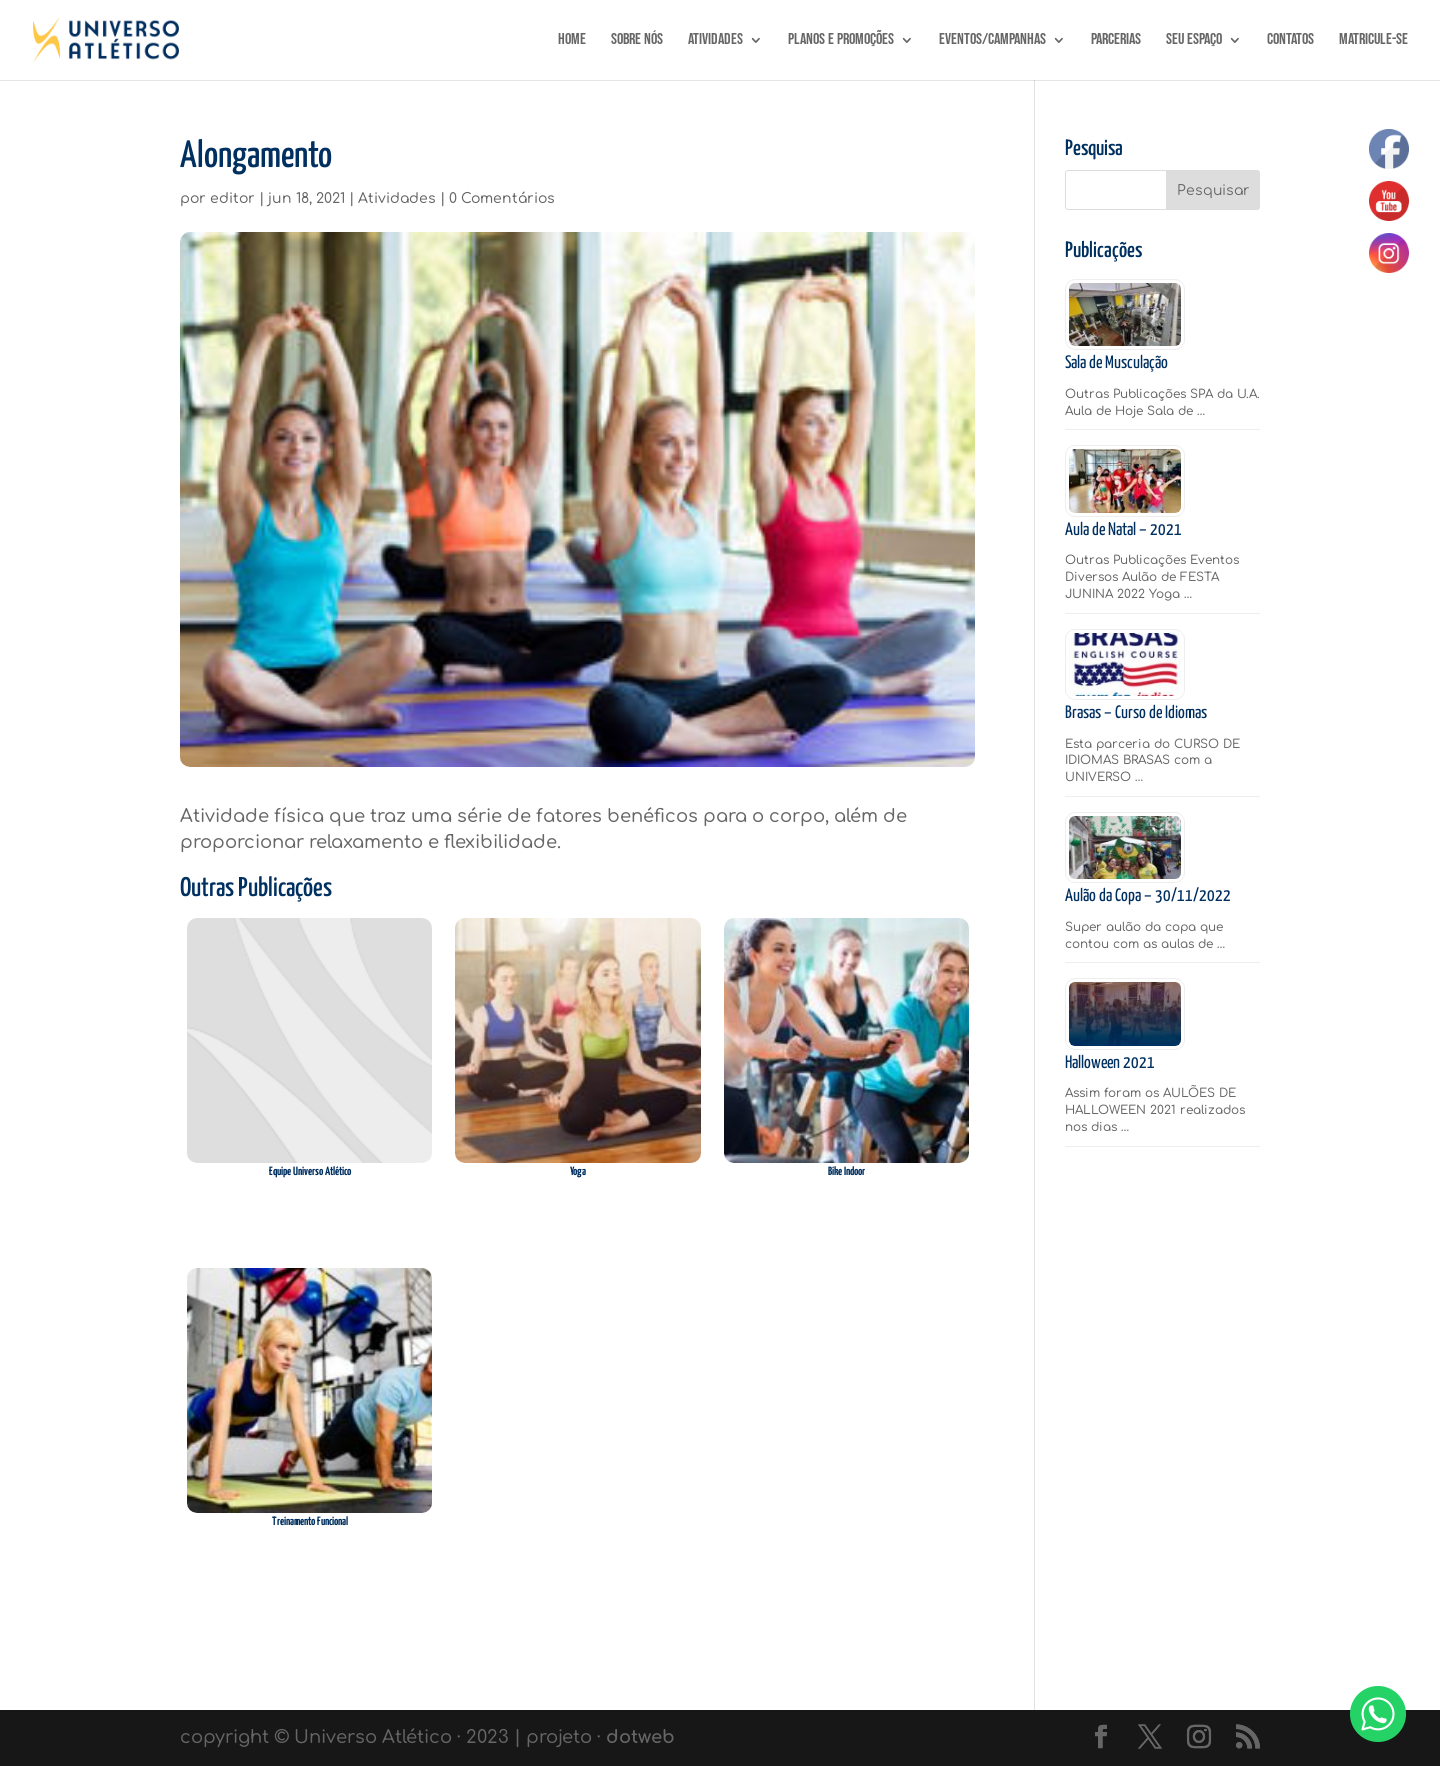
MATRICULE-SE (1373, 41)
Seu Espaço (1194, 41)
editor (232, 198)
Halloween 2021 (1110, 1063)
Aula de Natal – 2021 (1123, 530)
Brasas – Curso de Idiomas (1136, 713)
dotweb (640, 1737)
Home (572, 41)
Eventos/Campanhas (992, 41)
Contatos (1290, 41)
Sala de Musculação (1116, 363)
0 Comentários (502, 198)
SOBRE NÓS (637, 41)
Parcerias (1116, 41)
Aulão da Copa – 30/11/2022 (1148, 896)
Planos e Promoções (841, 41)
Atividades (715, 41)
